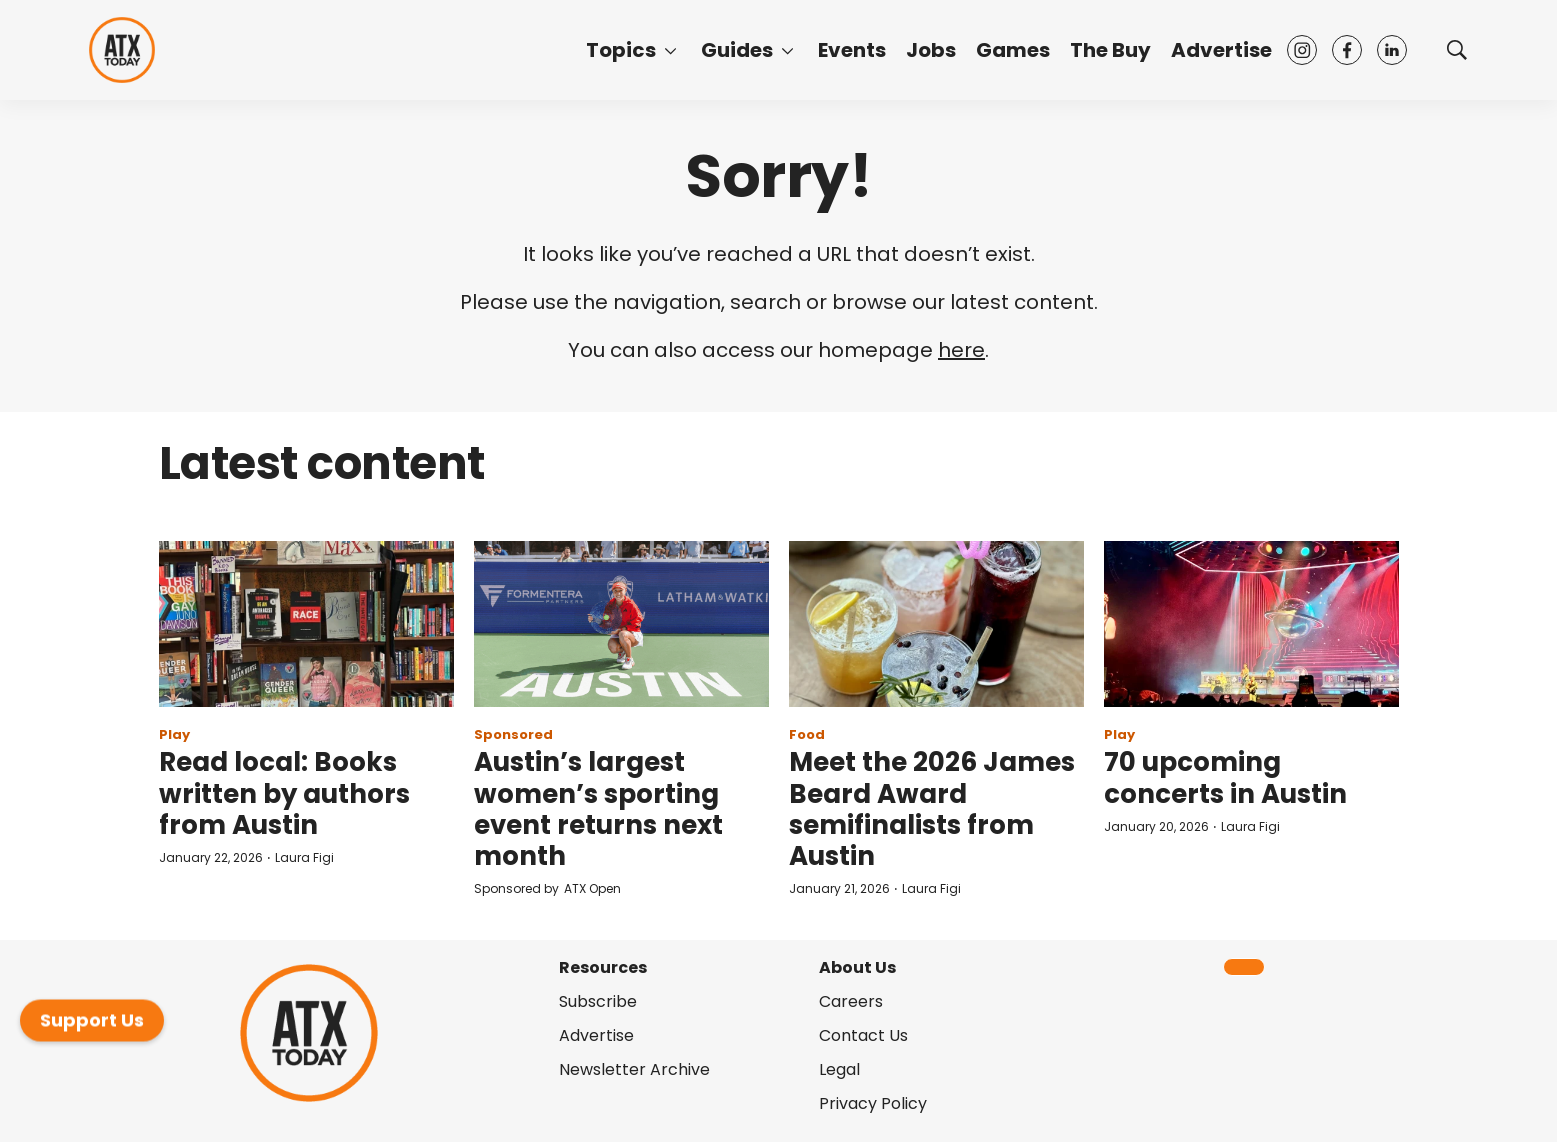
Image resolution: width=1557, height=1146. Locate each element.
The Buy (1110, 50)
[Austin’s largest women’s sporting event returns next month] (621, 624)
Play (174, 734)
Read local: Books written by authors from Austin (284, 793)
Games (1013, 50)
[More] (670, 50)
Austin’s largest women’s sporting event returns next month (598, 809)
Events (852, 50)
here (961, 350)
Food (807, 734)
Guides (737, 50)
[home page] (122, 50)
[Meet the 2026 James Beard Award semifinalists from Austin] (936, 624)
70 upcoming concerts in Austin (1225, 777)
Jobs (931, 50)
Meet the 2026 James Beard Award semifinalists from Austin (932, 809)
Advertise (1221, 50)
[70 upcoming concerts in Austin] (1251, 624)
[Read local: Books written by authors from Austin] (306, 624)
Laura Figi (304, 857)
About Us (857, 967)
